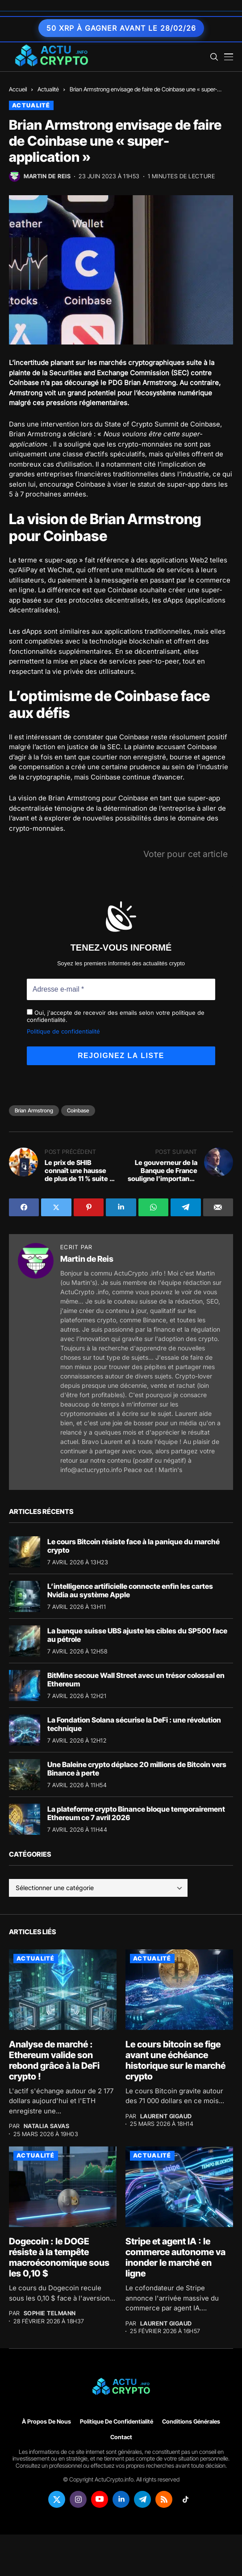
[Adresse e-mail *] (121, 989)
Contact (121, 2436)
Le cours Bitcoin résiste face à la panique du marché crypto (133, 1544)
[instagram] (78, 2498)
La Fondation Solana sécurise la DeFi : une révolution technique (134, 1722)
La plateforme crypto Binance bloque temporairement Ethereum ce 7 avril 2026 (136, 1812)
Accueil (18, 89)
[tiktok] (185, 2498)
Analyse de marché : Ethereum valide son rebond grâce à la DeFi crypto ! (54, 2059)
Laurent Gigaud (166, 2115)
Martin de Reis (47, 176)
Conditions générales (191, 2420)
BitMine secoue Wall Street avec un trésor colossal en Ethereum (136, 1678)
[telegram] (142, 2498)
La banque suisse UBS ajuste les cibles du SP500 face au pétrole (137, 1633)
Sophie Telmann (50, 2312)
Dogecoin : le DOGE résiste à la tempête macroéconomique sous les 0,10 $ (59, 2256)
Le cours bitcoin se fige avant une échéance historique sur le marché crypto (175, 2059)
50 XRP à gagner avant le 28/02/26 (121, 28)
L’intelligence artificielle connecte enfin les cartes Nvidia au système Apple (130, 1589)
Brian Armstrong (34, 1109)
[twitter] (56, 2498)
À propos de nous (46, 2420)
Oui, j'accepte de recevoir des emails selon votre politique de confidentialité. (115, 1015)
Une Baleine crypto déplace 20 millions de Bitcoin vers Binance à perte (136, 1767)
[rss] (163, 2498)
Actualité (48, 89)
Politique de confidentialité (63, 1030)
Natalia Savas (47, 2125)
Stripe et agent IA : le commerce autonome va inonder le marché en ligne (175, 2256)
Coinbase (78, 1109)
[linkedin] (121, 2498)
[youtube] (99, 2498)
